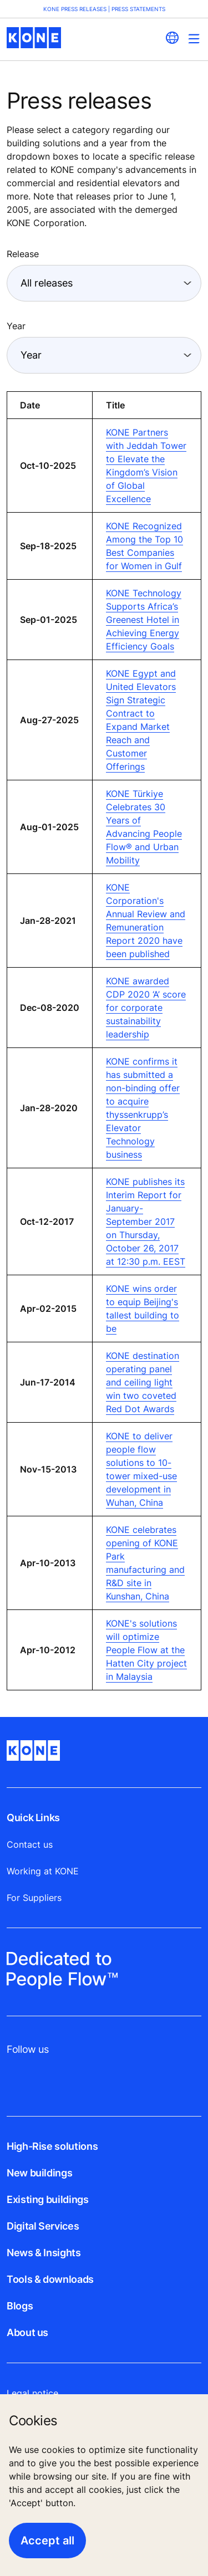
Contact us (30, 1844)
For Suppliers (34, 1897)
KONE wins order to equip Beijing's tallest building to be (142, 1308)
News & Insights (44, 2252)
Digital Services (43, 2226)
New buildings (39, 2173)
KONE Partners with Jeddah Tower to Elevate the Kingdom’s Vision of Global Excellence (146, 465)
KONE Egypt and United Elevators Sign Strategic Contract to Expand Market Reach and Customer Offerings (141, 720)
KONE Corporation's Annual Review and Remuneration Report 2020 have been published (145, 920)
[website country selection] (172, 37)
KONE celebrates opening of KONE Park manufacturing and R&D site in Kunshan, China (145, 1563)
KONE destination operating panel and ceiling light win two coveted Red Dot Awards (142, 1382)
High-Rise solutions (52, 2146)
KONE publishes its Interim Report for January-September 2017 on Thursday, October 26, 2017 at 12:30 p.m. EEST (145, 1221)
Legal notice (32, 2393)
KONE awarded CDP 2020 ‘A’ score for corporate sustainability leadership (146, 1007)
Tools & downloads (50, 2279)
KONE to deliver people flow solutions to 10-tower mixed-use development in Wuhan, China (141, 1469)
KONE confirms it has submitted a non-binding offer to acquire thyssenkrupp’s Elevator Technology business (143, 1108)
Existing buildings (48, 2199)
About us (27, 2332)
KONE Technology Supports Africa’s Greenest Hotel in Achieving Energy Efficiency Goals (143, 619)
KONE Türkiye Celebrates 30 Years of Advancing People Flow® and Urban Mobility (144, 827)
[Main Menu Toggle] (193, 38)
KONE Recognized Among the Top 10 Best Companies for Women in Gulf (144, 545)
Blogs (20, 2306)
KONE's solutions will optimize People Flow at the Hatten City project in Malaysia (146, 1650)
